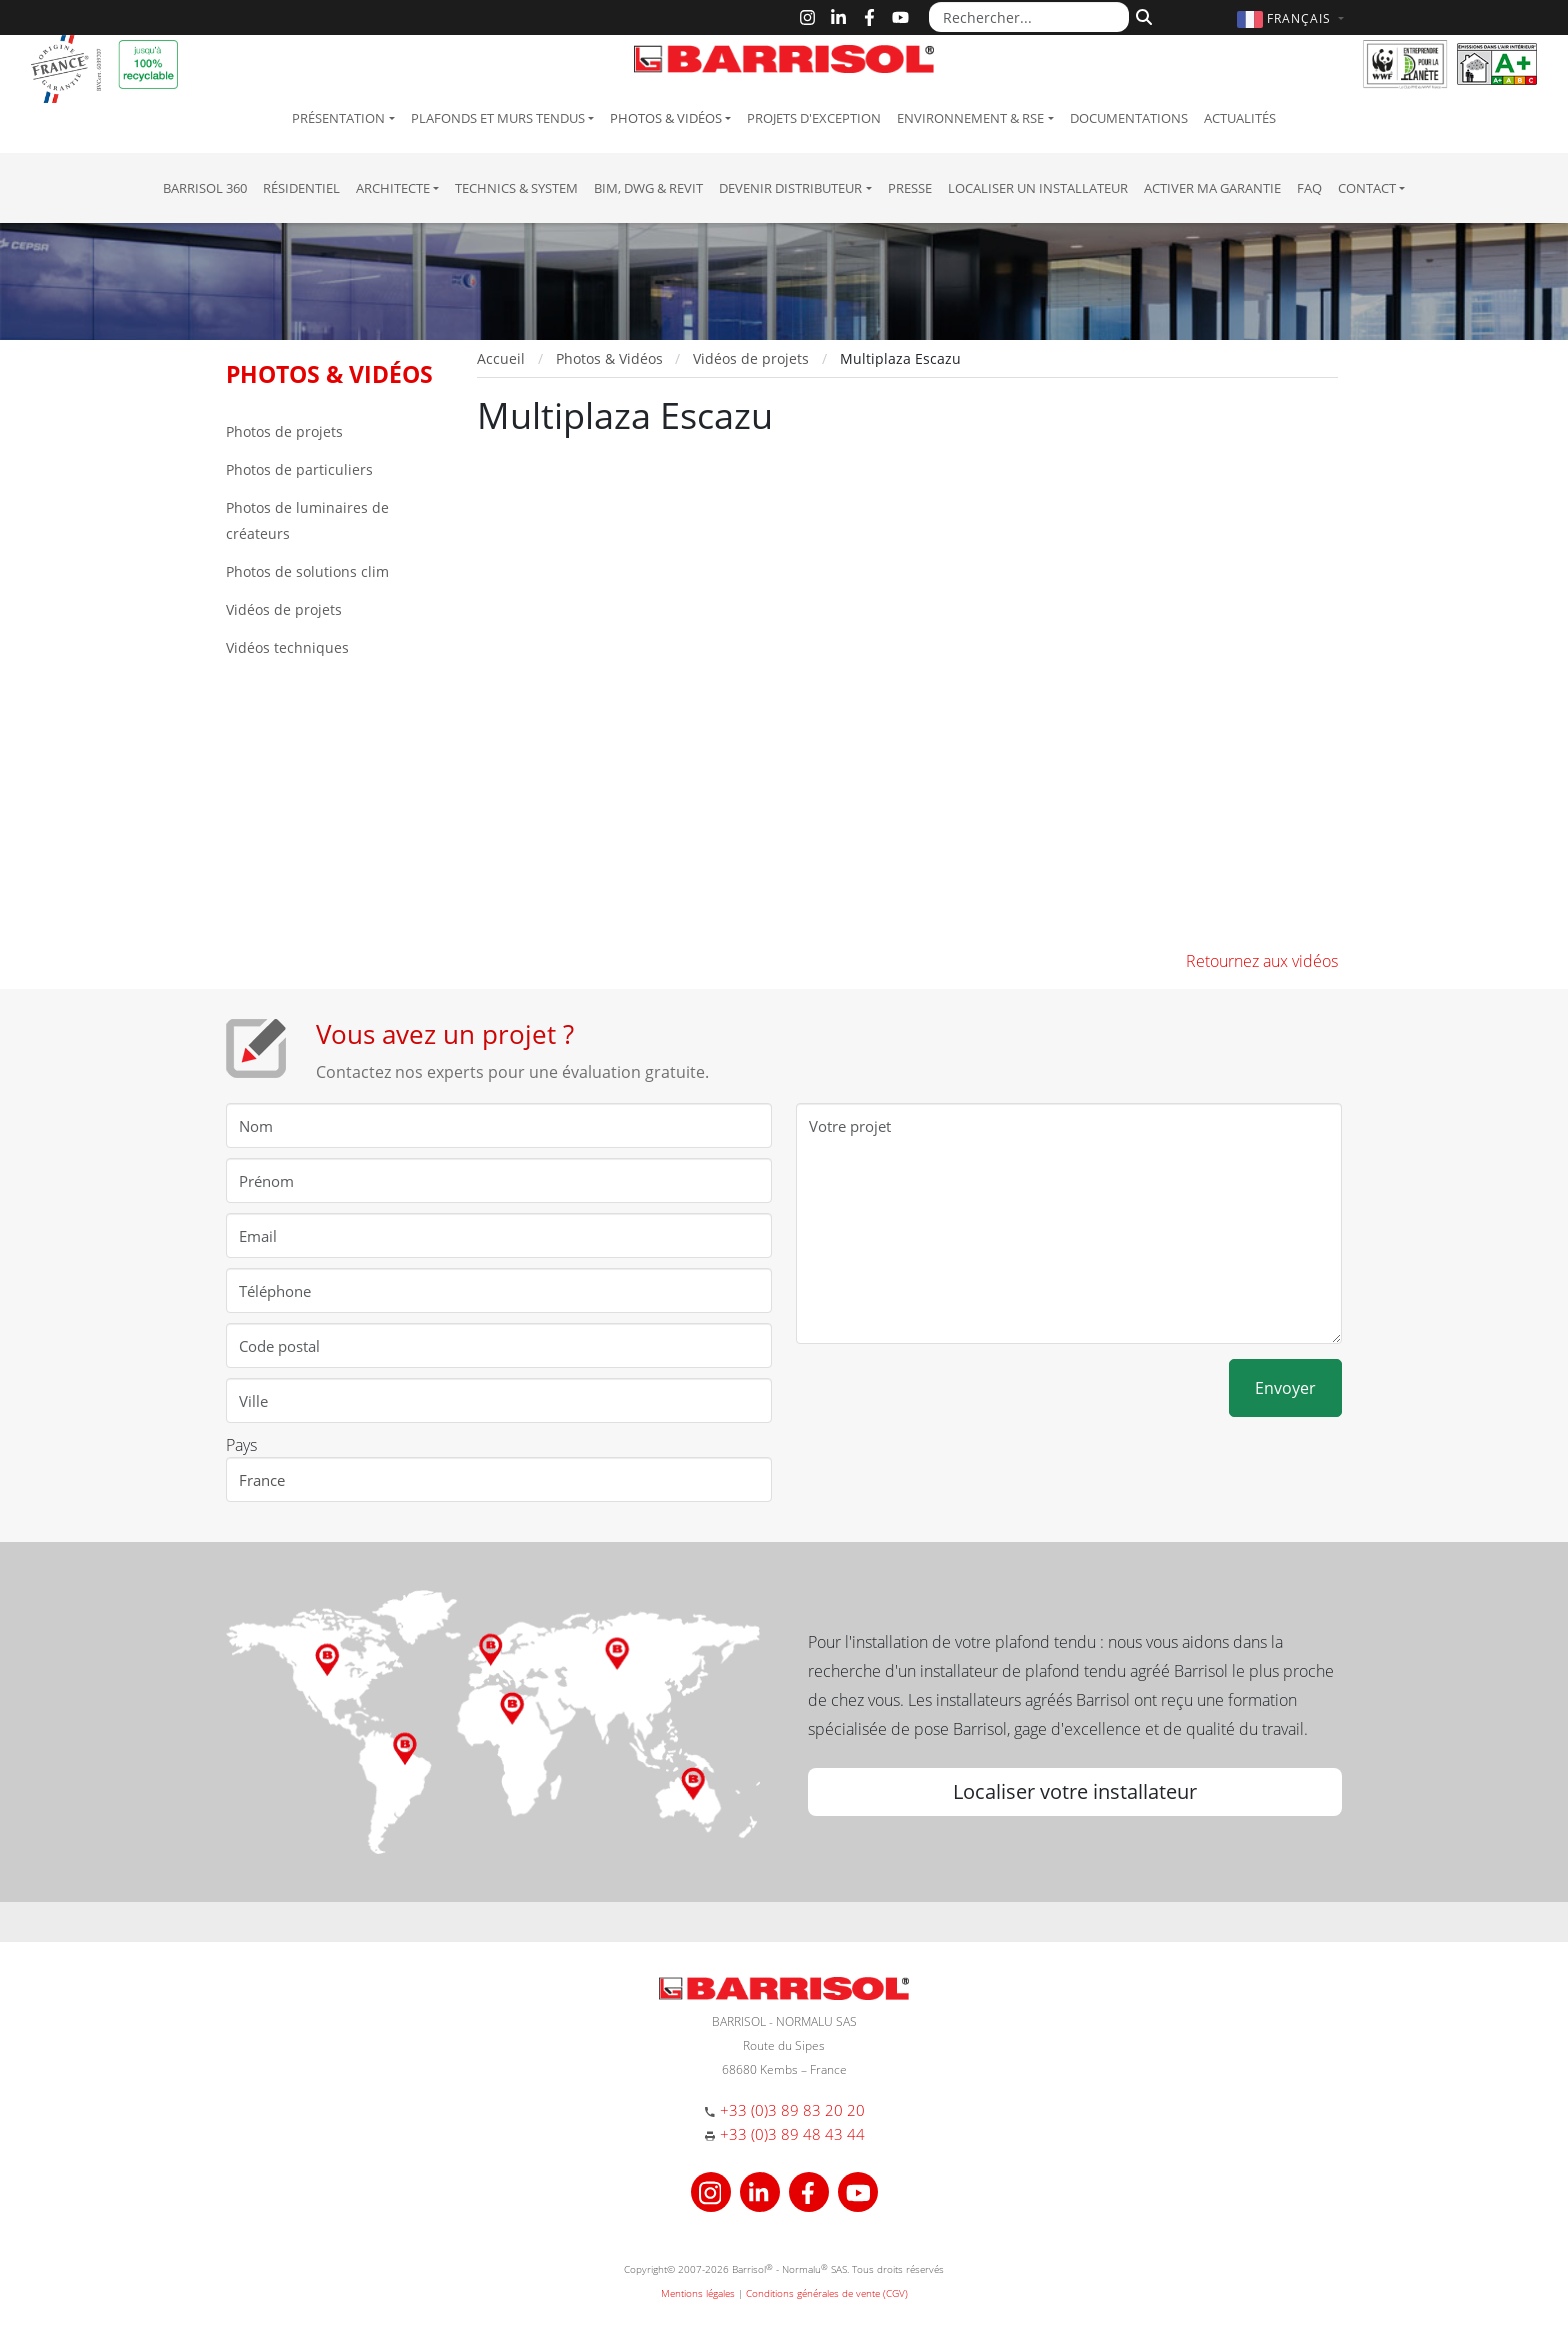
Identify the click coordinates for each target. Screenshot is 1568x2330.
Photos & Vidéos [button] (666, 118)
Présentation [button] (338, 118)
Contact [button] (1367, 188)
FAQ (1309, 188)
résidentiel (301, 188)
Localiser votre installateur (1075, 1791)
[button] (1293, 18)
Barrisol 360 (205, 188)
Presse (910, 188)
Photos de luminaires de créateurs (307, 520)
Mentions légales (698, 2293)
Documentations (1129, 118)
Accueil (501, 358)
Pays (241, 1445)
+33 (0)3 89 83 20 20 (792, 2110)
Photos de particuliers (299, 469)
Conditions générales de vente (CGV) (827, 2293)
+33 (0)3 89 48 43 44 (792, 2134)
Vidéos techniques (287, 647)
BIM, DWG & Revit (648, 188)
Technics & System (516, 188)
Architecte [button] (393, 188)
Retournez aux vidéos (1262, 961)
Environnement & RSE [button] (970, 118)
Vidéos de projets (284, 609)
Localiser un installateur (1038, 188)
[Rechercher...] (1029, 17)
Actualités (1240, 118)
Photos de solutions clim (307, 571)
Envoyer (1285, 1388)
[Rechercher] (1141, 15)
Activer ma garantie (1212, 188)
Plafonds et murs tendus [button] (498, 118)
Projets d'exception (814, 118)
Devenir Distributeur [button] (790, 188)
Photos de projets (284, 431)
